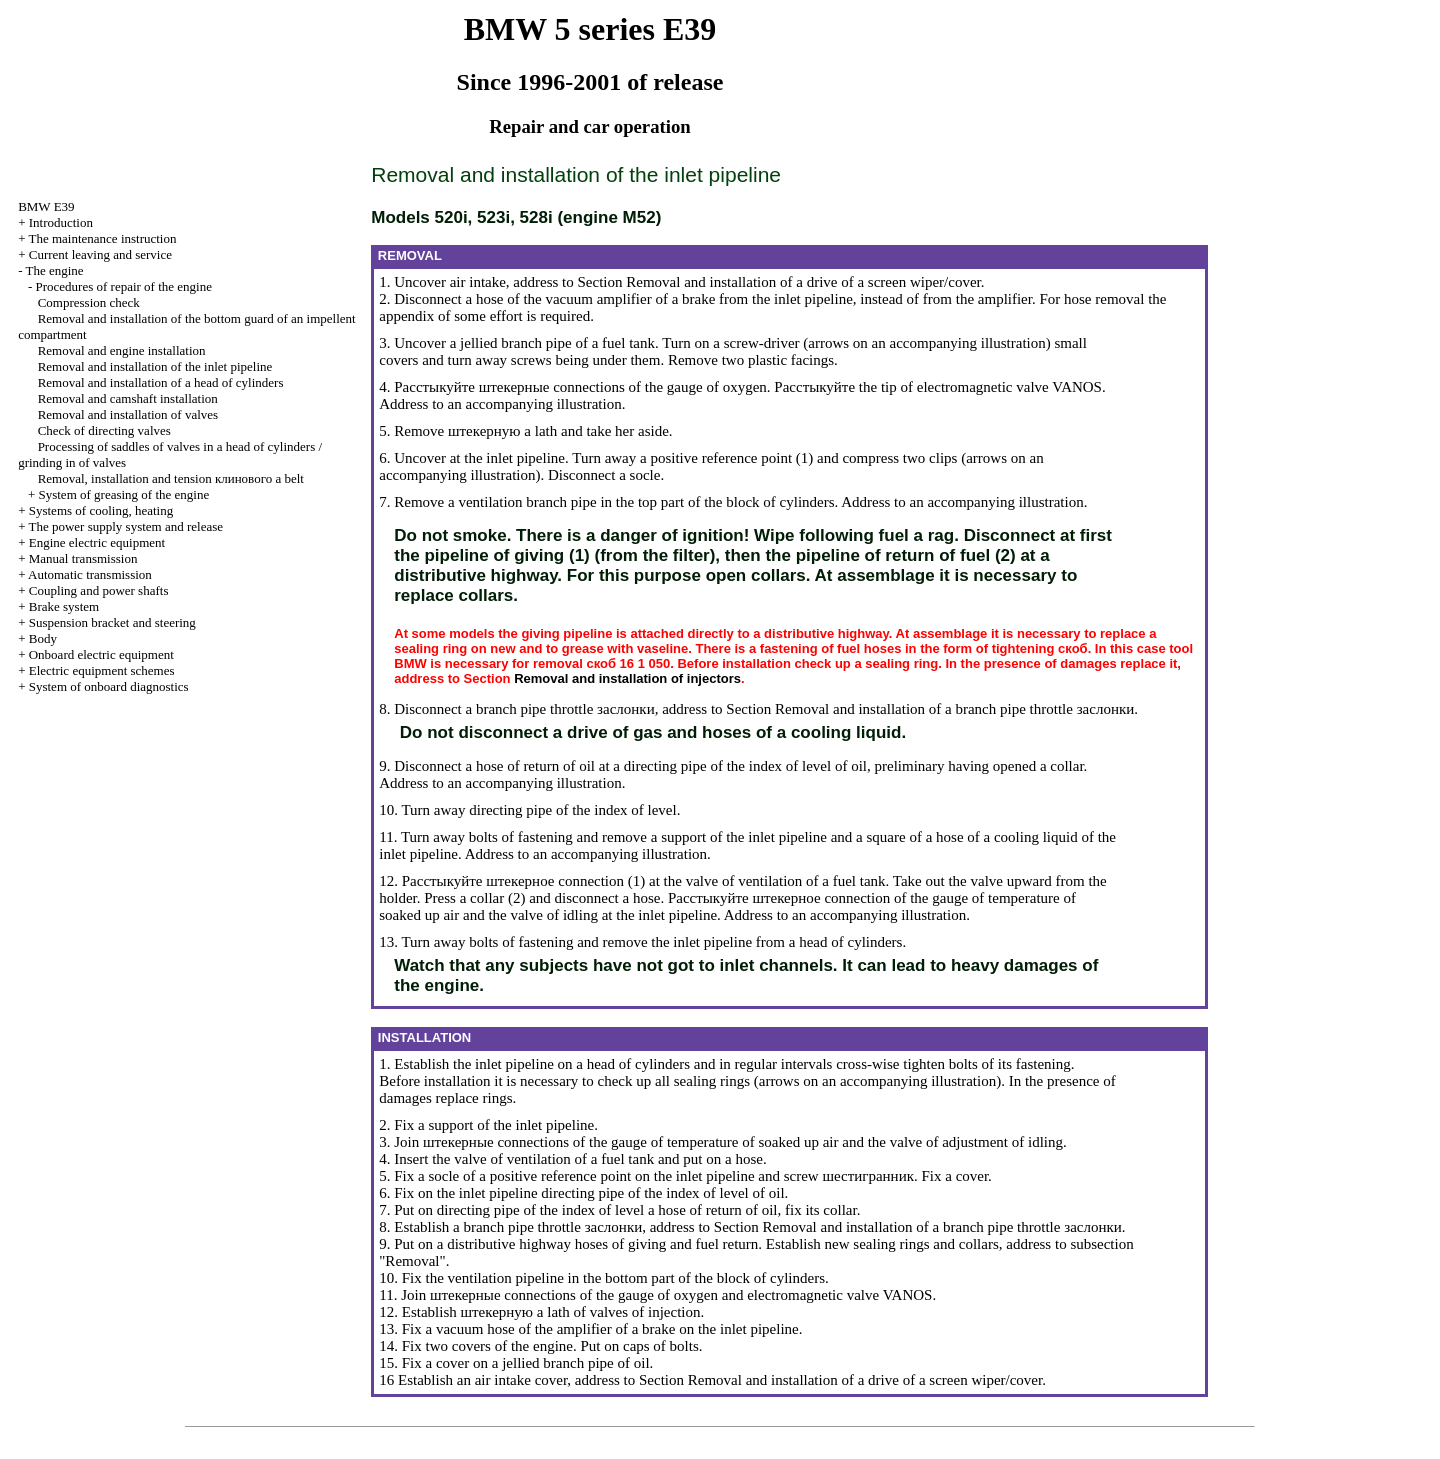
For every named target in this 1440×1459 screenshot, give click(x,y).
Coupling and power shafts (99, 590)
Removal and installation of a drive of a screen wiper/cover (803, 282)
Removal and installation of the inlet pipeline (155, 366)
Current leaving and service (100, 254)
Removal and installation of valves (128, 414)
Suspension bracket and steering (112, 622)
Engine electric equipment (97, 542)
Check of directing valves (104, 430)
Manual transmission (83, 558)
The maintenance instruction (102, 238)
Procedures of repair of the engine (123, 286)
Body (43, 638)
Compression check (89, 302)
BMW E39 (46, 206)
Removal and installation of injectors (627, 678)
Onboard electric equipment (101, 654)
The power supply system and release (125, 526)
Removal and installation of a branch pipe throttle (954, 709)
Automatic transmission (90, 574)
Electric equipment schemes (102, 670)
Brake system (64, 606)
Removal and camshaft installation (128, 398)
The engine (54, 270)
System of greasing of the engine (123, 494)
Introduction (61, 222)
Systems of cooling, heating (101, 510)
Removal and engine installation (122, 350)
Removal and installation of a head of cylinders (161, 382)
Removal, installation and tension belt (171, 478)
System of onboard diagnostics (109, 686)
